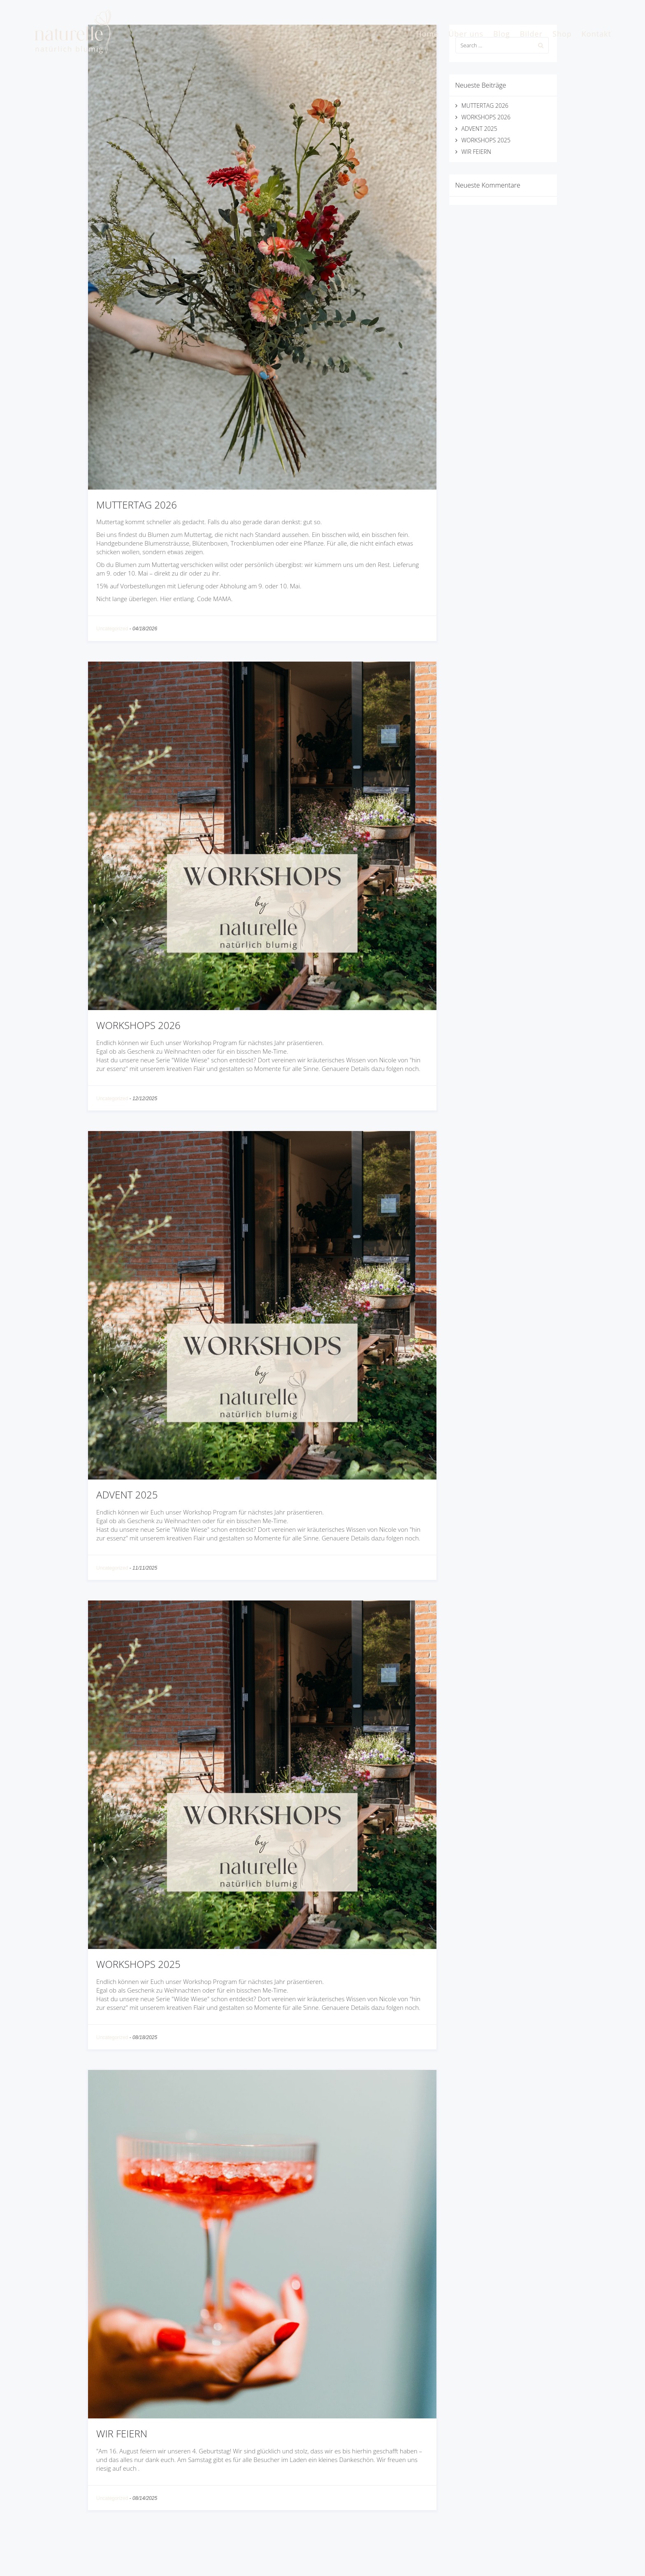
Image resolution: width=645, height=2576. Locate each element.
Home (427, 34)
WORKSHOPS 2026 (138, 1025)
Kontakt (596, 34)
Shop (562, 34)
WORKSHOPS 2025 (138, 1964)
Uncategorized (112, 629)
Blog (501, 34)
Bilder (531, 34)
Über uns (465, 34)
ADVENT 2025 (127, 1494)
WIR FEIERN (121, 2433)
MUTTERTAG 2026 (136, 504)
